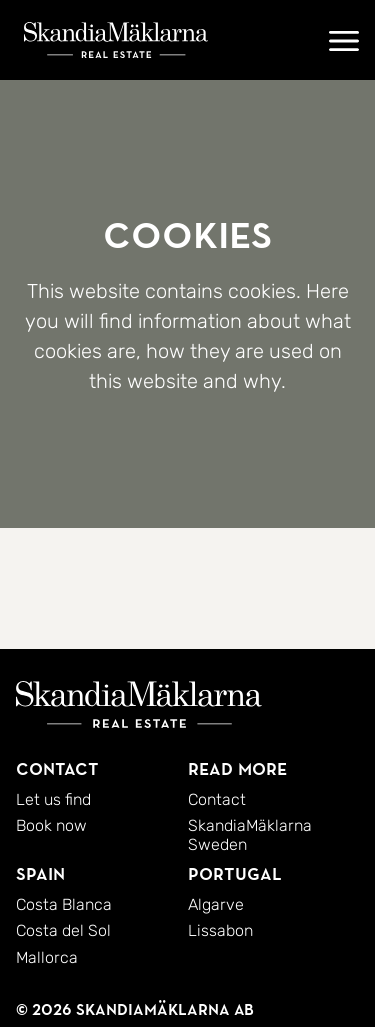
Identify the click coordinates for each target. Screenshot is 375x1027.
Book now (51, 825)
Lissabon (220, 930)
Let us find (53, 799)
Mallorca (47, 957)
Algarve (216, 904)
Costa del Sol (63, 930)
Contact (217, 799)
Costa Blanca (64, 904)
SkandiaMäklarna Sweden (250, 834)
